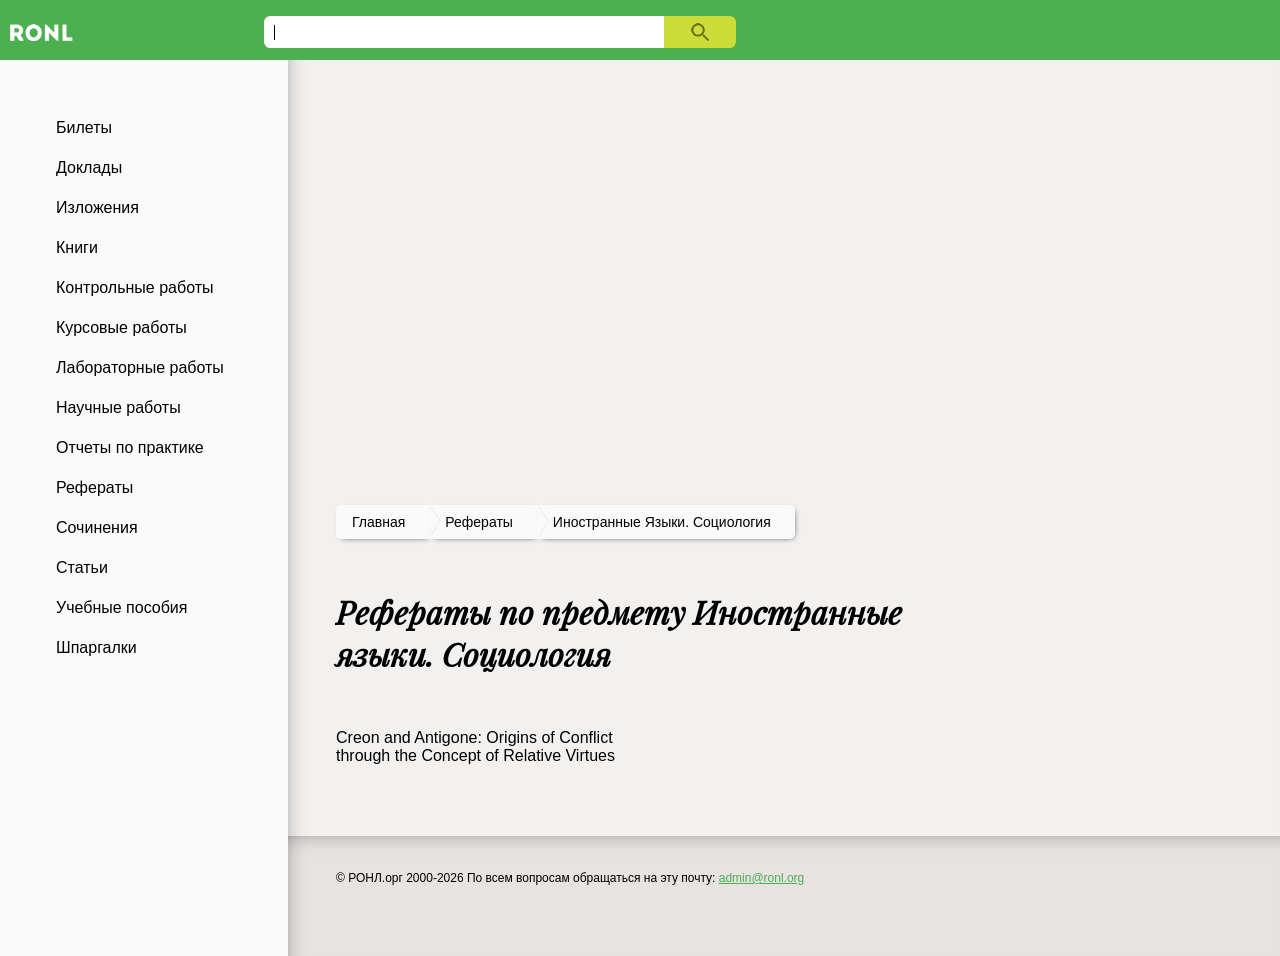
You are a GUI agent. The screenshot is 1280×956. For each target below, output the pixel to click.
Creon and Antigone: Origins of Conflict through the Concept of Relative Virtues (475, 746)
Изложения (97, 207)
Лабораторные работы (140, 367)
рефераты (479, 522)
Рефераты (94, 487)
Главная (378, 522)
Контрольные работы (135, 287)
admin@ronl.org (762, 878)
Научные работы (118, 407)
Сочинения (97, 527)
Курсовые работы (121, 327)
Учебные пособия (121, 607)
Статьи (82, 567)
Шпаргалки (96, 647)
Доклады (89, 167)
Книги (77, 247)
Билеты (84, 127)
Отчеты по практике (130, 447)
